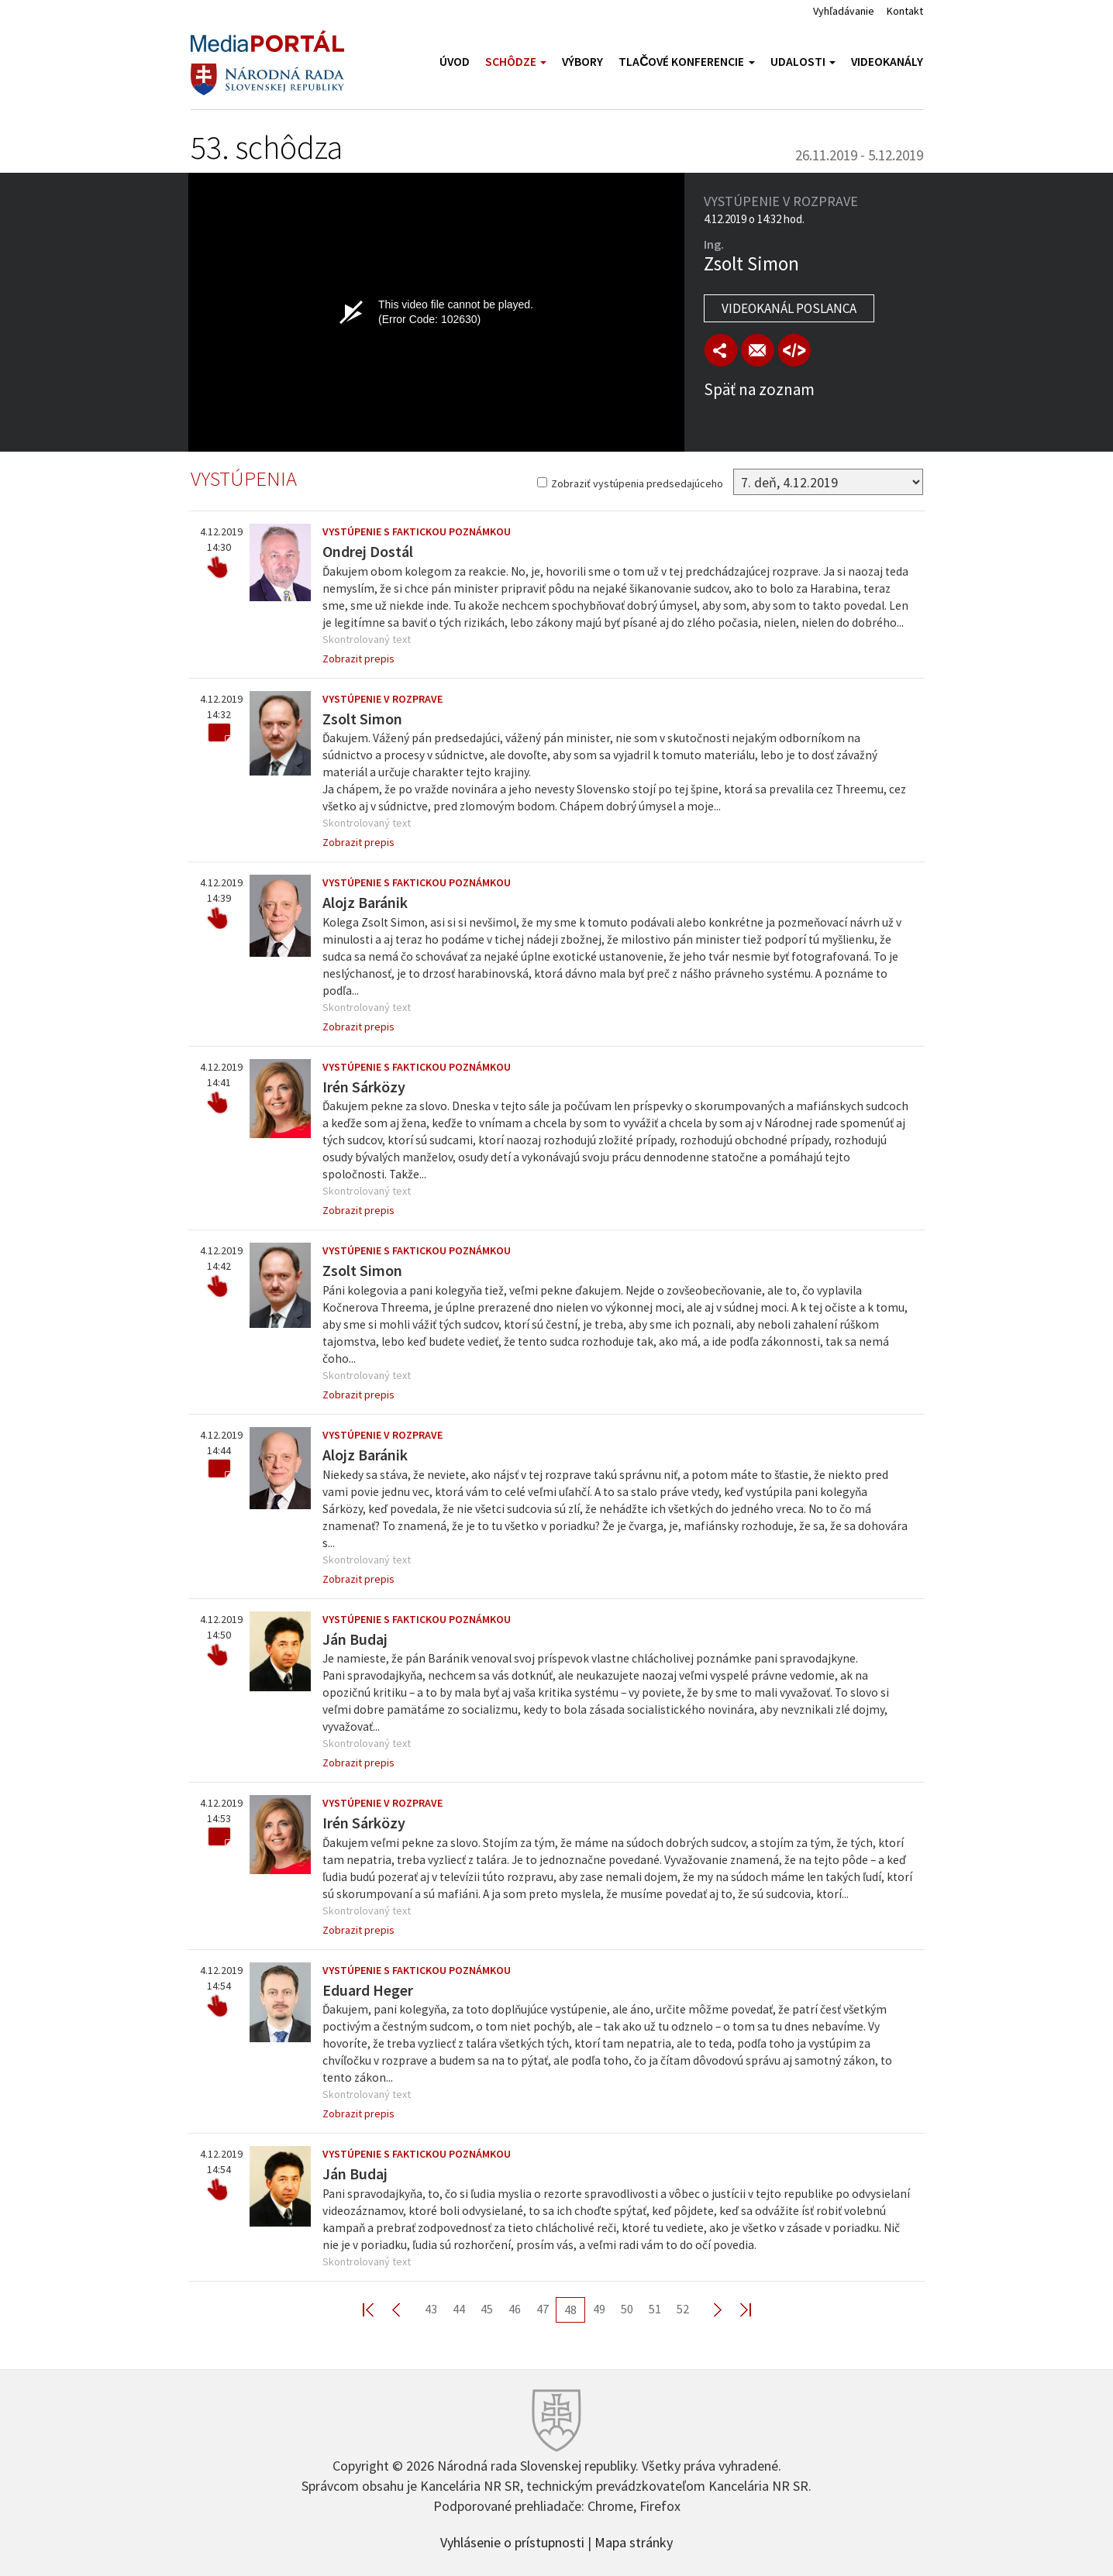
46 (514, 2308)
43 (431, 2308)
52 (683, 2308)
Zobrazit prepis (358, 658)
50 (627, 2308)
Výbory (582, 61)
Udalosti (803, 61)
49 (599, 2308)
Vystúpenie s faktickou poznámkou (416, 531)
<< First (377, 2309)
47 (542, 2308)
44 (459, 2308)
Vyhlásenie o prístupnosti (512, 2541)
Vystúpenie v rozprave (382, 699)
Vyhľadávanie (843, 11)
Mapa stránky (633, 2541)
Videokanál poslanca (789, 308)
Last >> (736, 2309)
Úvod (454, 61)
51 (655, 2308)
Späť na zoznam (759, 389)
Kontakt (905, 11)
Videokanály (887, 61)
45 (487, 2308)
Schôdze (515, 61)
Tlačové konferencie (686, 61)
